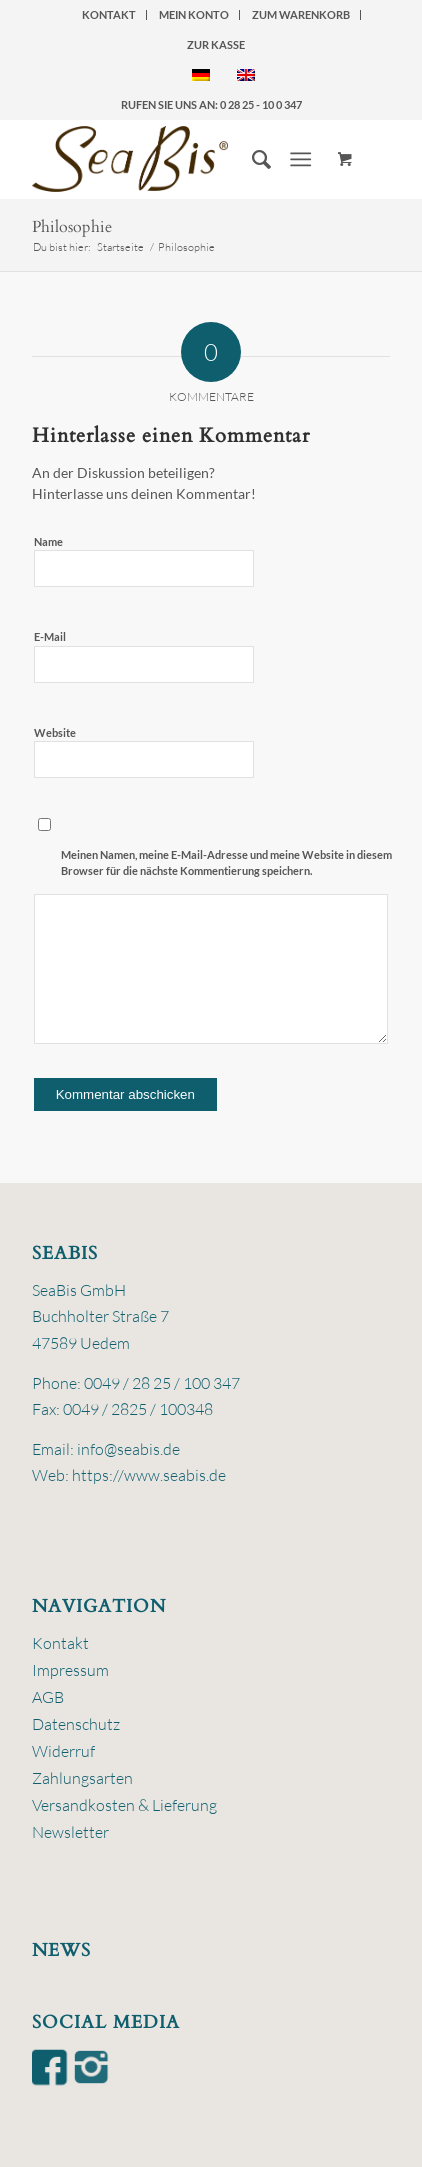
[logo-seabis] (175, 159)
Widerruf (63, 1751)
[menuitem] (109, 15)
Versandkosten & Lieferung (124, 1805)
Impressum (70, 1670)
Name (48, 541)
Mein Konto (194, 14)
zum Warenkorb (301, 14)
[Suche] (251, 159)
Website (55, 732)
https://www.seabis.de (149, 1475)
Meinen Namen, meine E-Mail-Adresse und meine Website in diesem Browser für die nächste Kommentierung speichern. (226, 863)
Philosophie (72, 227)
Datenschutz (76, 1724)
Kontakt (109, 14)
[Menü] (301, 159)
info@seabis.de (128, 1449)
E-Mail (50, 636)
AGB (48, 1697)
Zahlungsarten (82, 1778)
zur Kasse (216, 44)
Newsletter (70, 1832)
